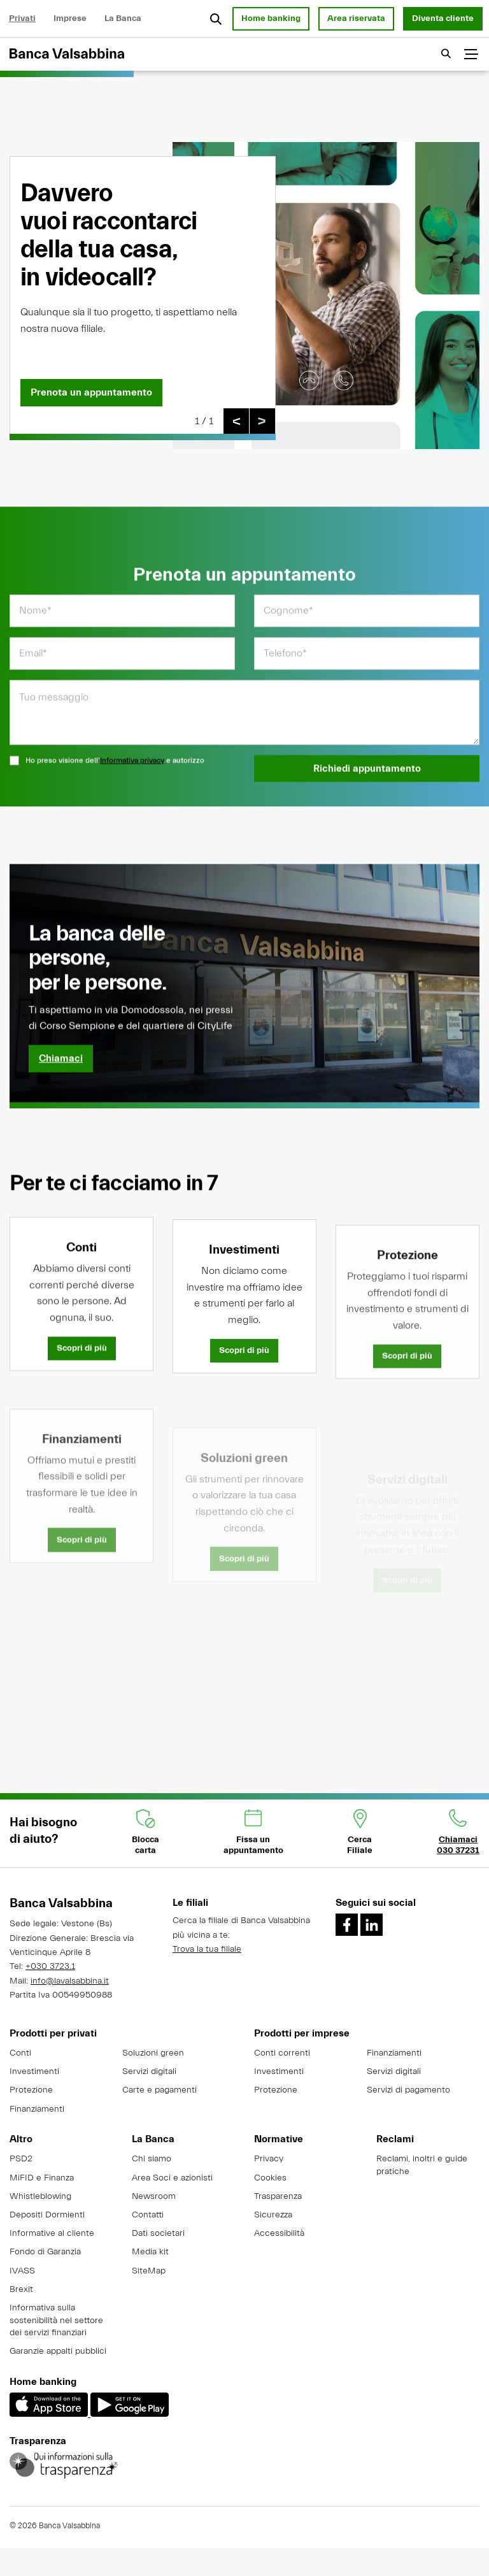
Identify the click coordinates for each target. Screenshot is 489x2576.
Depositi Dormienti (47, 2215)
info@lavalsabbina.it (70, 1981)
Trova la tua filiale (207, 1949)
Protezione (31, 2090)
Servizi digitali (149, 2071)
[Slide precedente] (236, 421)
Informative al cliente (52, 2233)
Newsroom (154, 2196)
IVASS (22, 2271)
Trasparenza (278, 2196)
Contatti (148, 2215)
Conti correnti (282, 2053)
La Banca (122, 18)
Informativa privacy (132, 778)
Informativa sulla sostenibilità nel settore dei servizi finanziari (56, 2320)
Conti (20, 2053)
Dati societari (158, 2233)
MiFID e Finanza (42, 2178)
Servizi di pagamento (408, 2090)
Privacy (268, 2159)
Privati (22, 18)
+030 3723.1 (50, 1966)
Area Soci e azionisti (172, 2178)
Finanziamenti (37, 2109)
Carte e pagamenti (159, 2090)
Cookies (270, 2178)
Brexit (21, 2289)
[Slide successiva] (262, 421)
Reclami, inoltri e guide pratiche (421, 2165)
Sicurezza (273, 2215)
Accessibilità (279, 2233)
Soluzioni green (153, 2053)
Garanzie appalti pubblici (58, 2351)
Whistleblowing (40, 2196)
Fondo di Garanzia (45, 2252)
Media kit (150, 2252)
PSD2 (21, 2159)
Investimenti (34, 2071)
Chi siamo (151, 2159)
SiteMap (149, 2271)
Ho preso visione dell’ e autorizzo (107, 779)
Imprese (70, 18)
